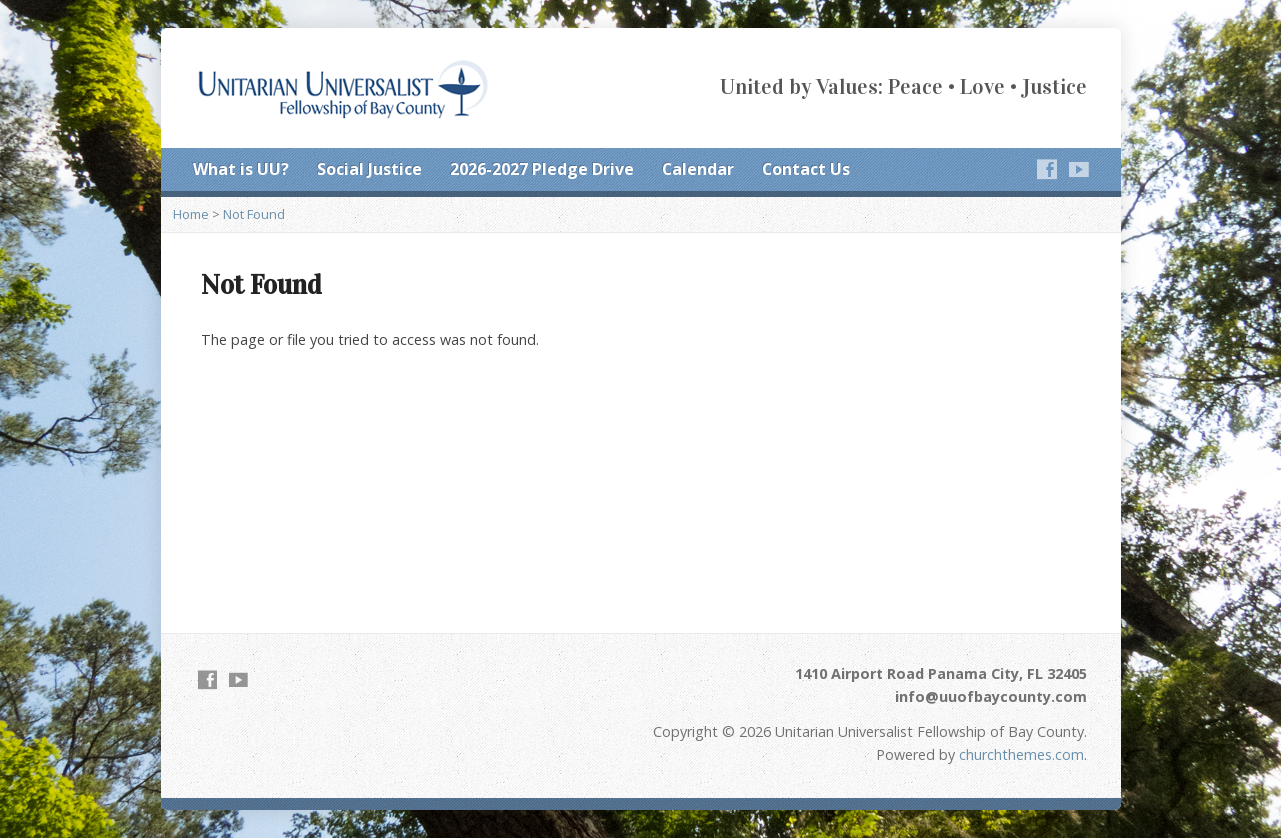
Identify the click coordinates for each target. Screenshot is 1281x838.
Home (191, 214)
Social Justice (369, 169)
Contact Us (806, 169)
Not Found (254, 214)
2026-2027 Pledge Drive (542, 169)
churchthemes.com (1021, 754)
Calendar (698, 169)
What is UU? (241, 169)
